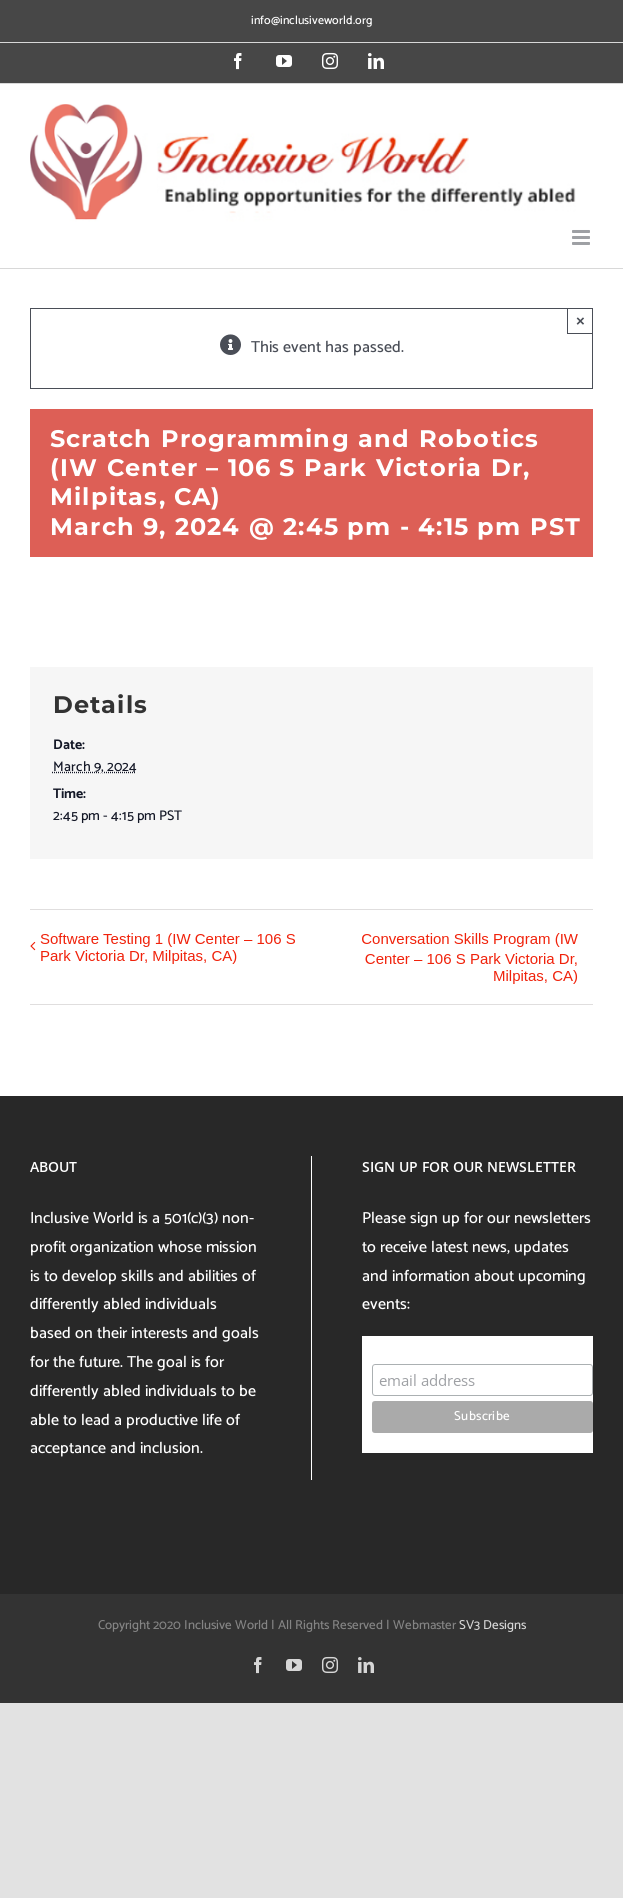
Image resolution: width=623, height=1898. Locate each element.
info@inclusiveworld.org (311, 20)
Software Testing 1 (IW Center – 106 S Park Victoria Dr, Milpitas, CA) (168, 947)
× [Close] (580, 320)
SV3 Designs (492, 1625)
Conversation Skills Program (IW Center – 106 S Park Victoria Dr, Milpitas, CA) (469, 957)
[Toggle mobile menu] (582, 237)
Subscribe (410, 1344)
